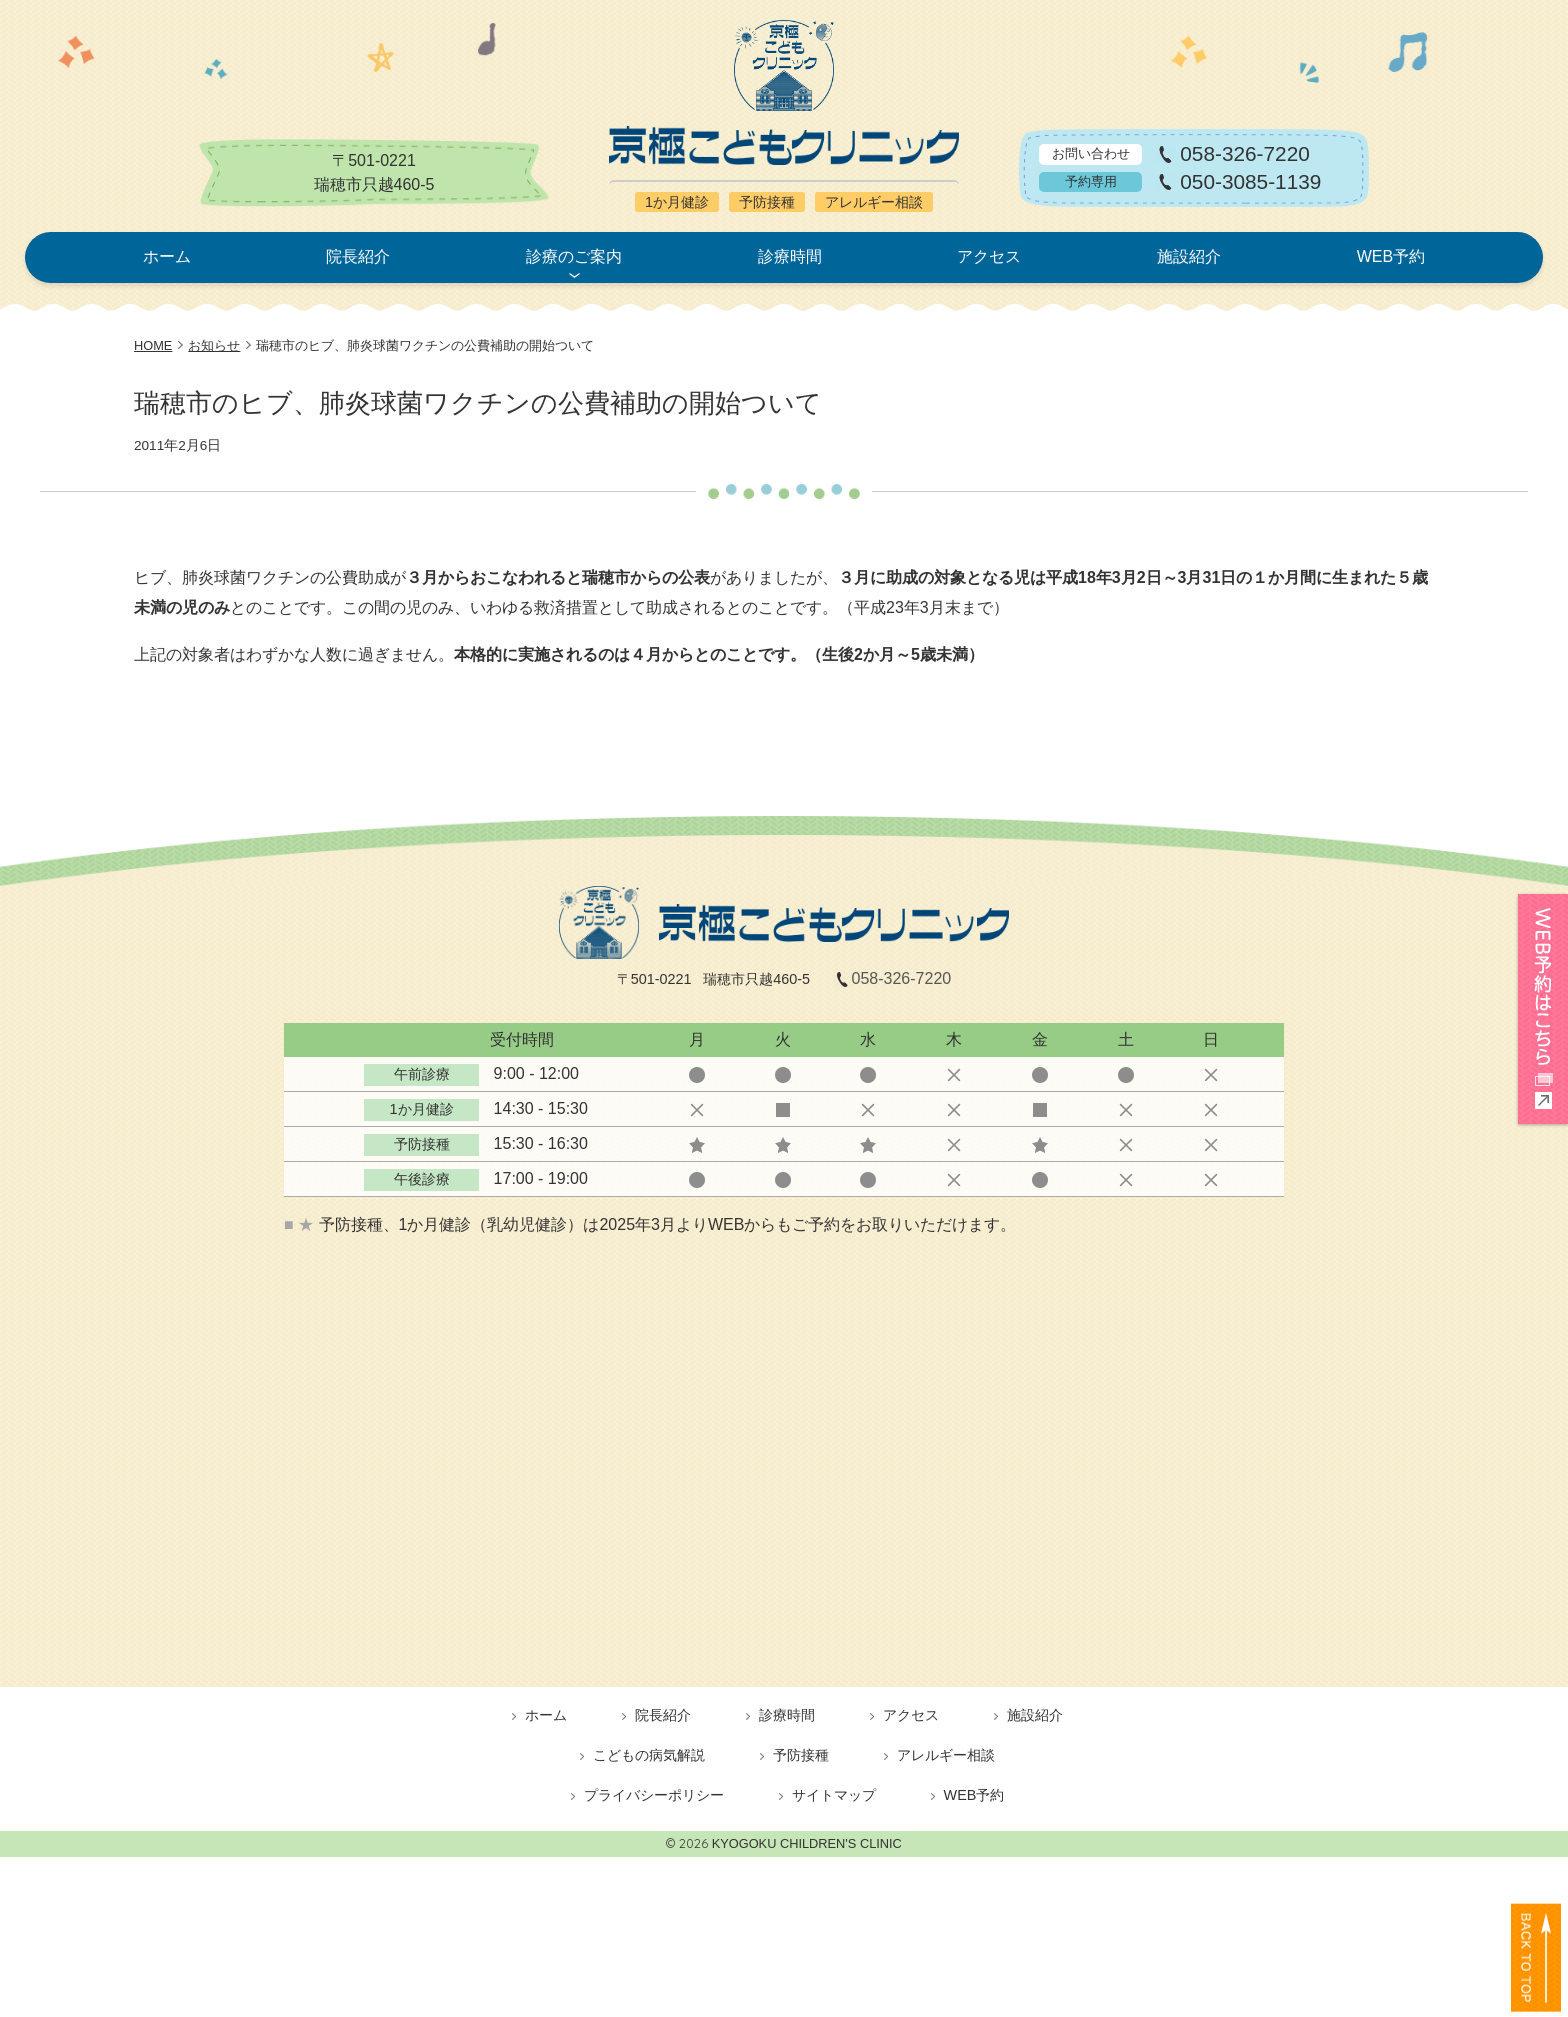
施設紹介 (1189, 256)
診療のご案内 (574, 256)
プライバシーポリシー (654, 1795)
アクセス (989, 256)
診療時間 (790, 256)
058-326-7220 (1245, 154)
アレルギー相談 (946, 1755)
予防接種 (801, 1755)
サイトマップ (834, 1795)
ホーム (167, 256)
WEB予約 (1391, 256)
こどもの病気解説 (649, 1755)
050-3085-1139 (1250, 182)
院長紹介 (358, 256)
